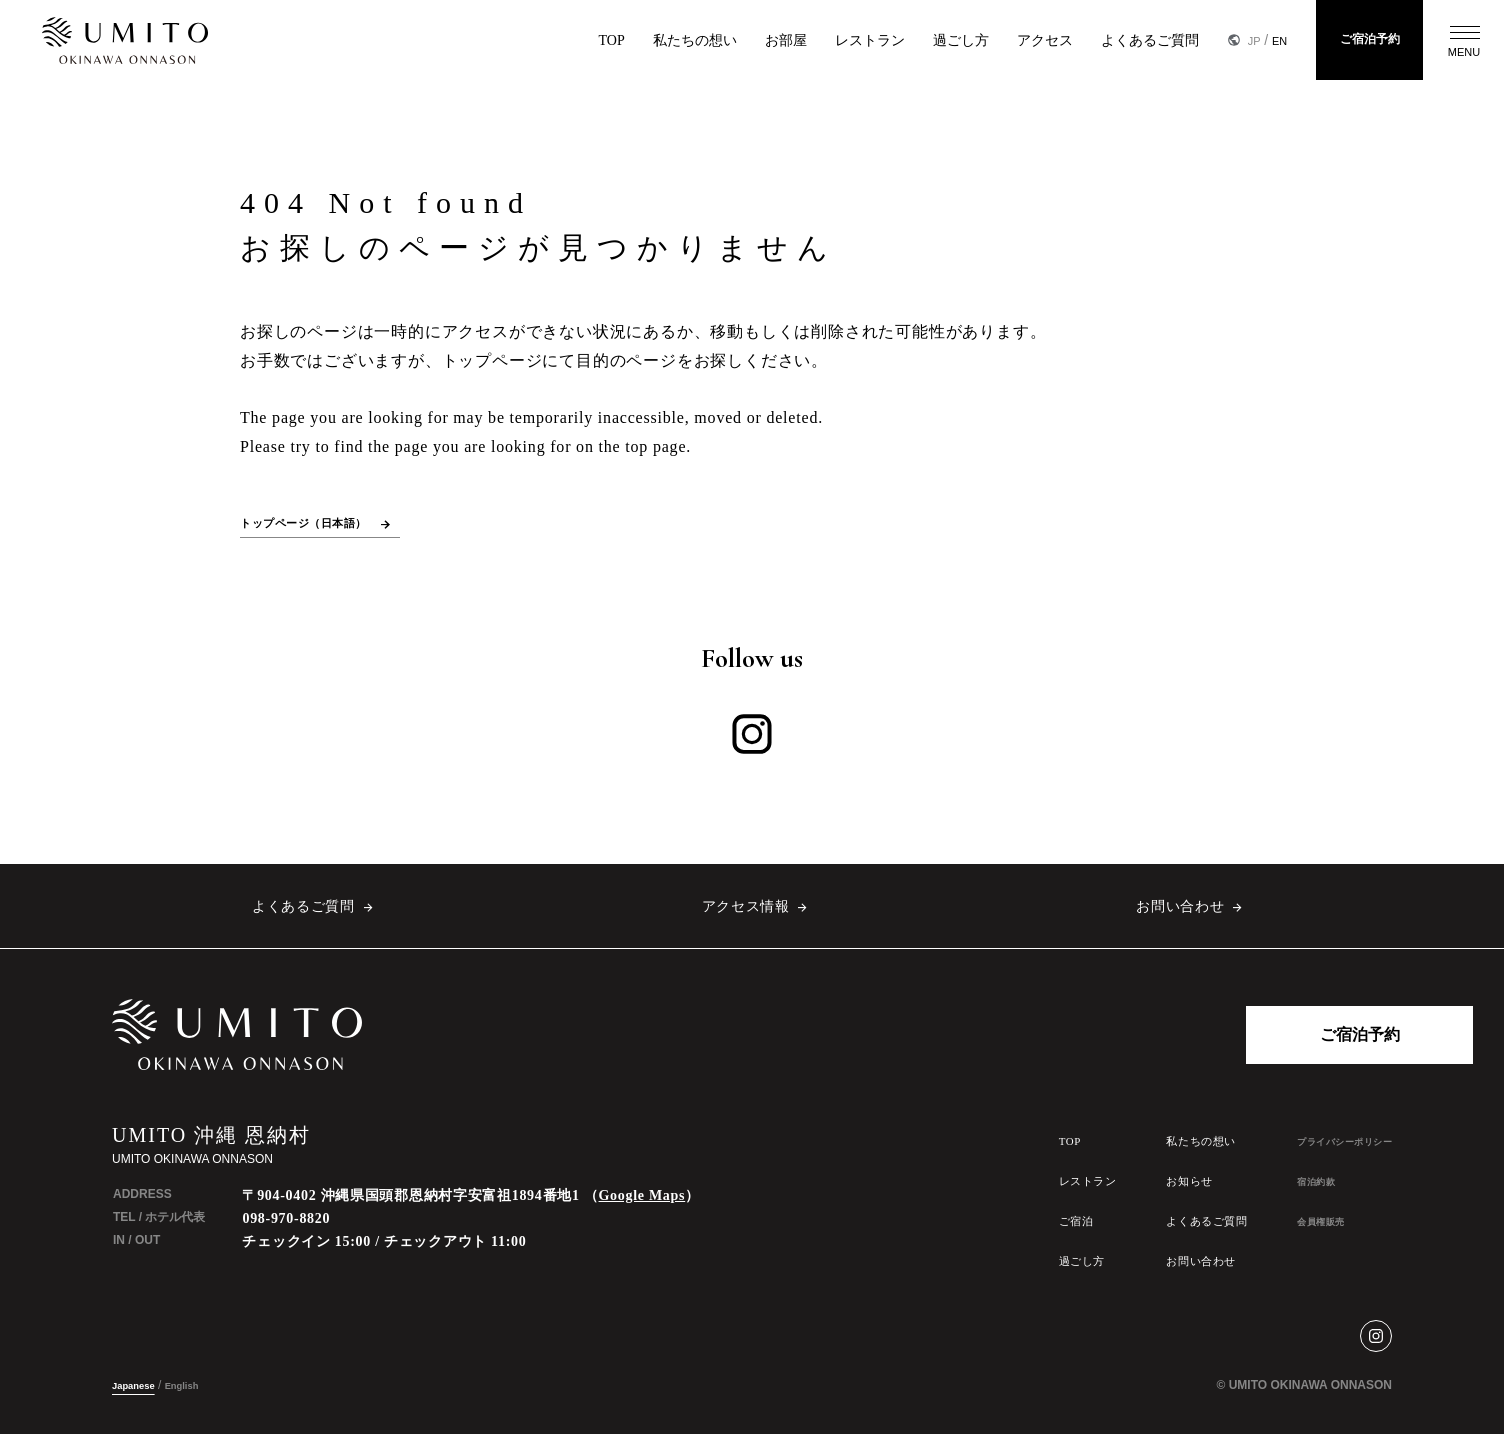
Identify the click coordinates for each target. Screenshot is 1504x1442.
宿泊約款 (1291, 1189)
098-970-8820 (286, 1226)
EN (1249, 40)
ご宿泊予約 (1355, 40)
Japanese (139, 1393)
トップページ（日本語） (321, 527)
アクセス (1009, 40)
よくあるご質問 (1114, 40)
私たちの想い (659, 40)
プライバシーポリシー (1329, 1149)
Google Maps (642, 1203)
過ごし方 (925, 40)
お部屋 (750, 40)
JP (1220, 40)
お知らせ (1142, 1188)
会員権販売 (1297, 1229)
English (198, 1393)
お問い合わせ (1180, 914)
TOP (576, 40)
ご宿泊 (1012, 1228)
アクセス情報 (745, 914)
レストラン (834, 40)
